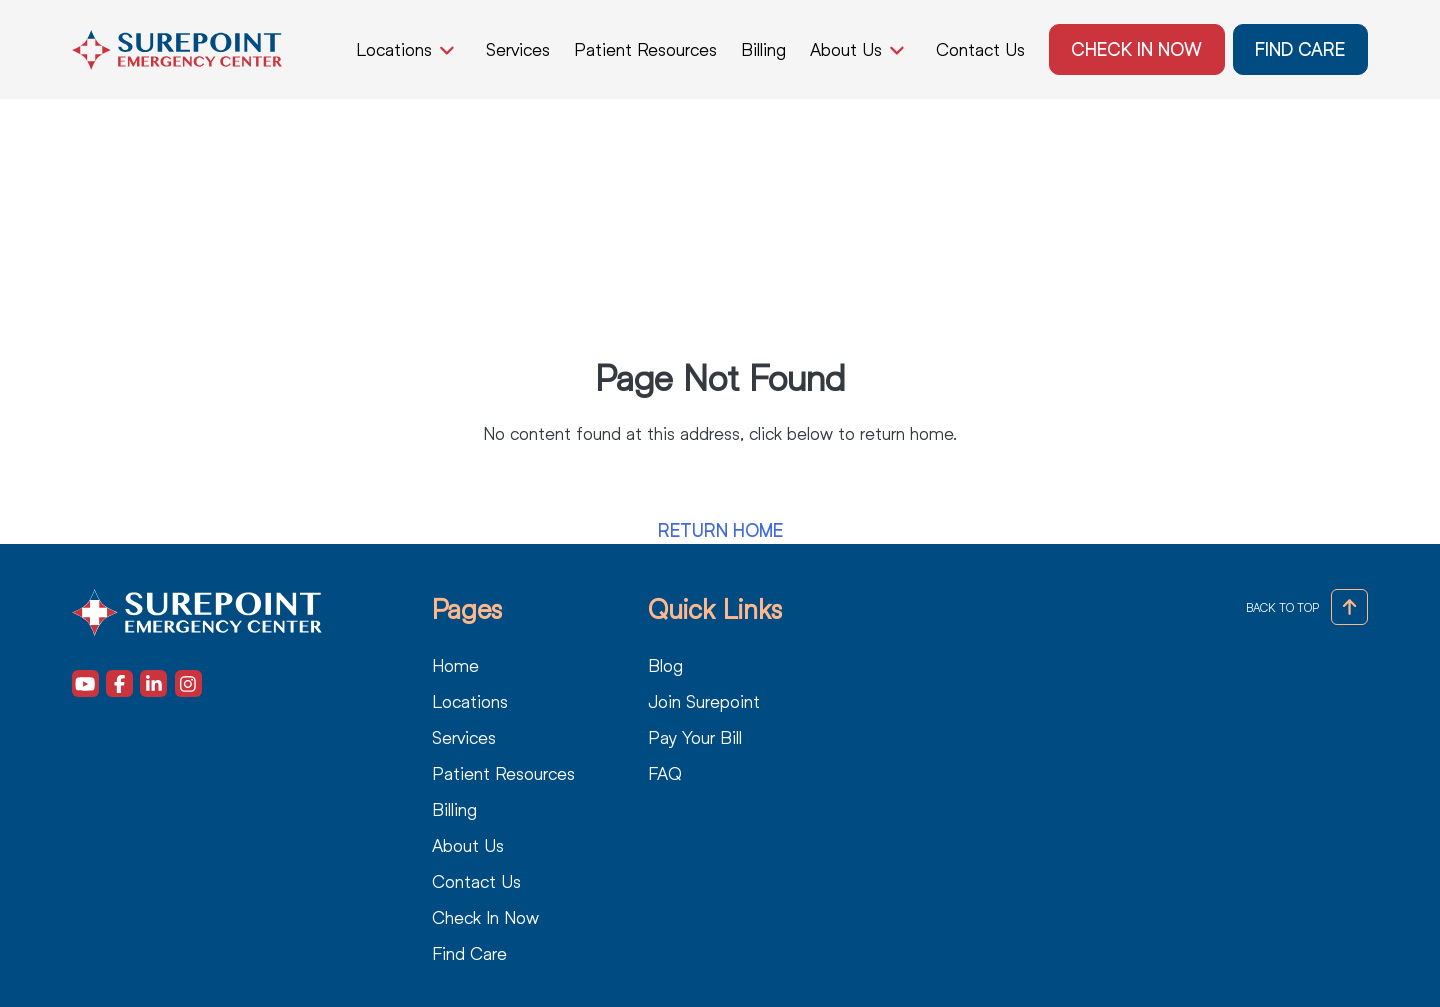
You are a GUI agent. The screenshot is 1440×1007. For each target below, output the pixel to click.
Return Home (720, 530)
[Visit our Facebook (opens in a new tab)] (119, 683)
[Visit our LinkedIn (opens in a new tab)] (153, 683)
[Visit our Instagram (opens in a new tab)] (188, 683)
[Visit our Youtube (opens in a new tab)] (85, 683)
